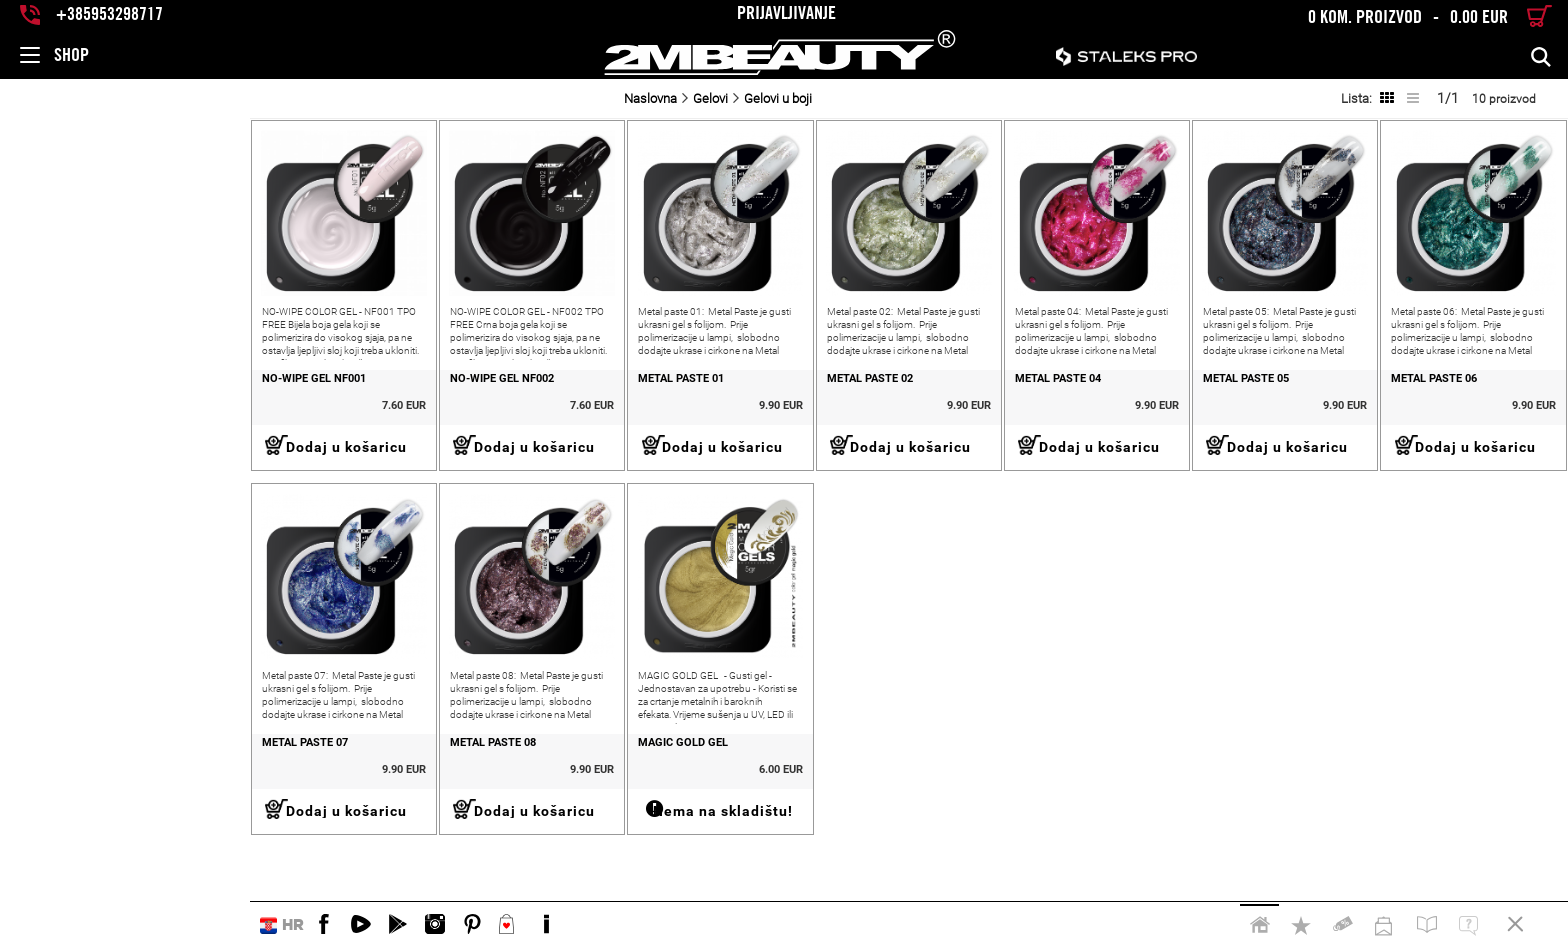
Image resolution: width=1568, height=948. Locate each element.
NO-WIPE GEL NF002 (288, 415)
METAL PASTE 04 (951, 415)
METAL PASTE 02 (727, 415)
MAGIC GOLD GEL (505, 814)
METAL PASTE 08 (279, 814)
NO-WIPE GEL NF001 (64, 415)
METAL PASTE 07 (55, 814)
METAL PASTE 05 (1175, 415)
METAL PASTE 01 (503, 415)
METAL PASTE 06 (1399, 415)
